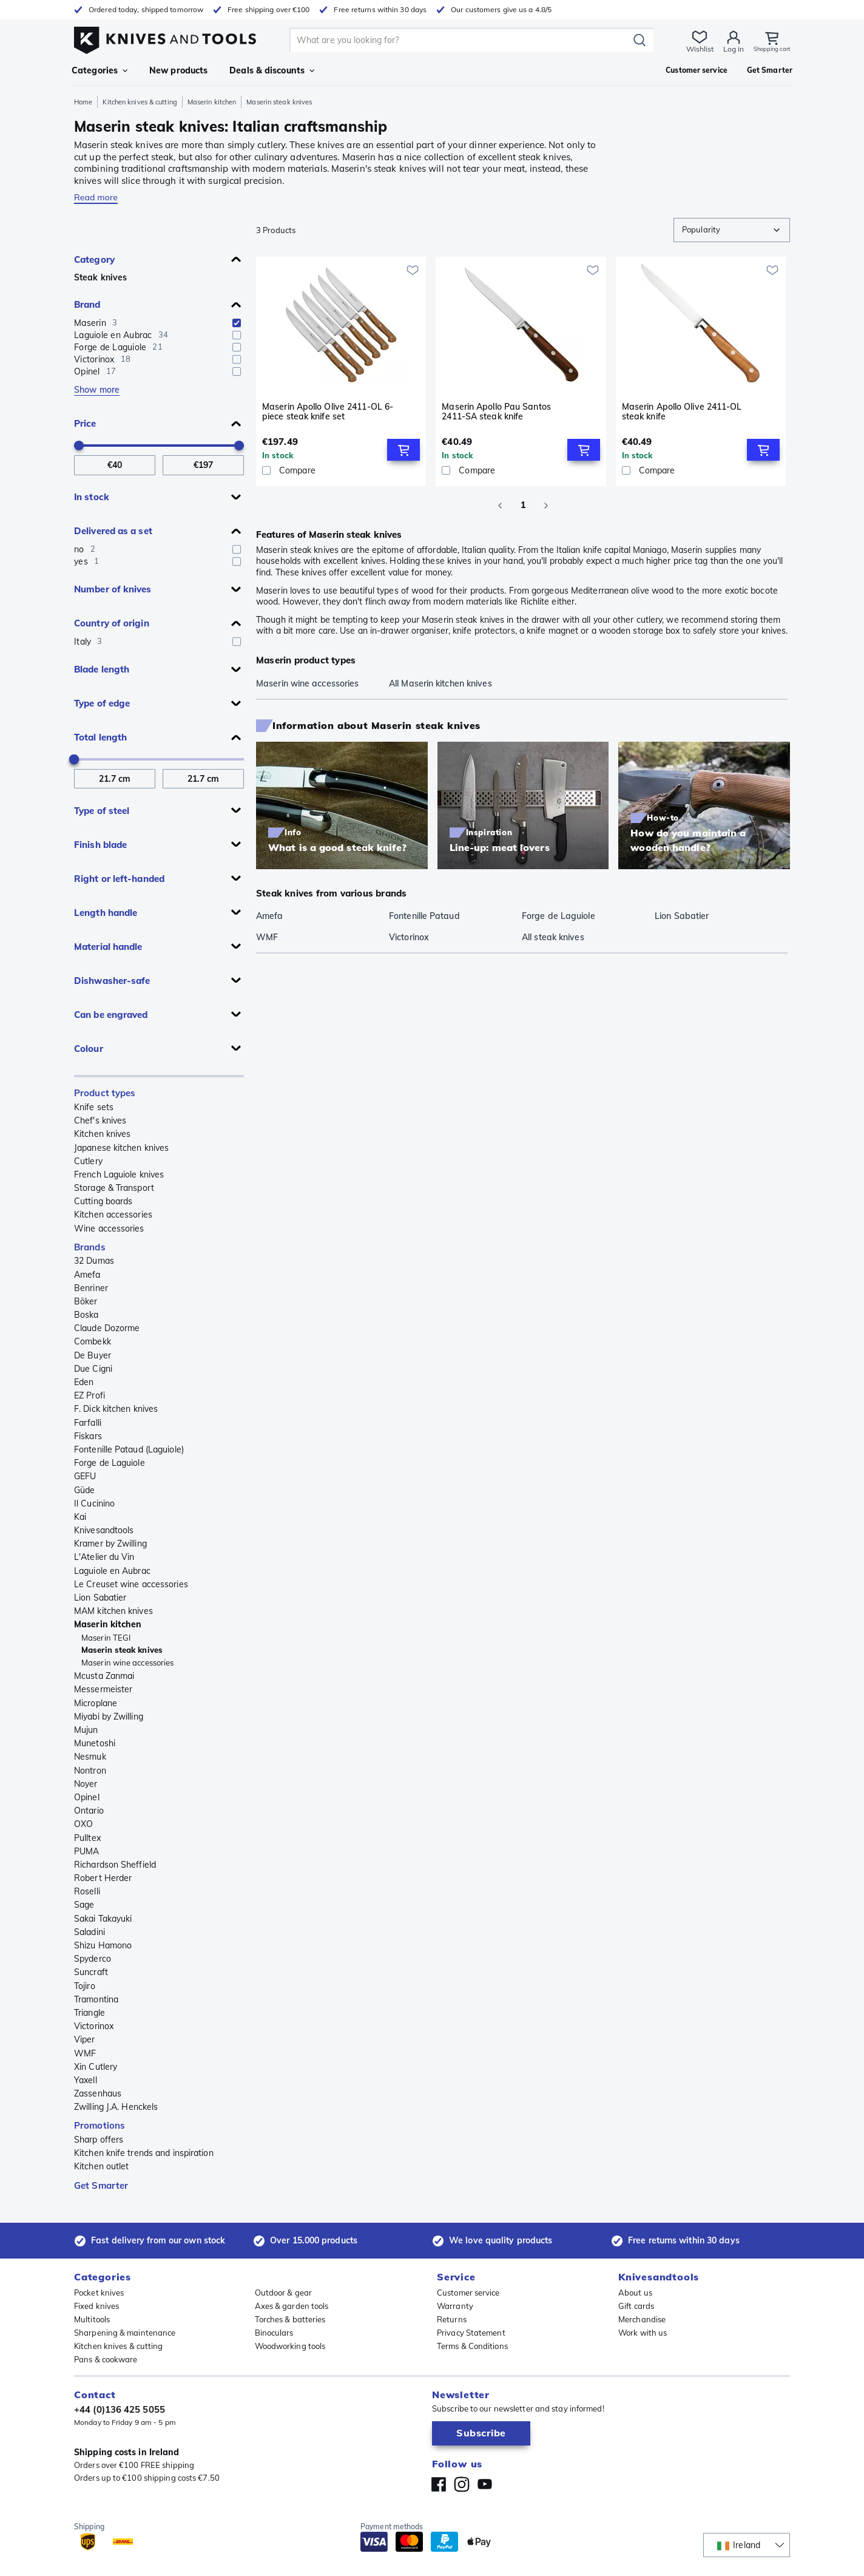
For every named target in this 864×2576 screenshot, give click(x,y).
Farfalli (87, 1422)
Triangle (89, 2012)
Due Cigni (93, 1368)
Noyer (86, 1783)
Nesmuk (90, 1756)
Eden (83, 1382)
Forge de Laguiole (109, 1462)
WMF (85, 2053)
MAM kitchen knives (113, 1610)
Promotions (99, 2125)
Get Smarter (101, 2185)
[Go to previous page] (500, 505)
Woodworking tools (290, 2346)
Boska (86, 1314)
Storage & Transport (114, 1187)
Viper (84, 2039)
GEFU (85, 1476)
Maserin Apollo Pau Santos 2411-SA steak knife (496, 412)
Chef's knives (100, 1120)
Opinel (87, 1797)
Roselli (87, 1891)
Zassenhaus (97, 2093)
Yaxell (85, 2080)
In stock (91, 497)
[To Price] (203, 465)
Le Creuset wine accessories (131, 1584)
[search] (456, 40)
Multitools (92, 2319)
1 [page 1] (523, 505)
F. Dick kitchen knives (116, 1408)
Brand (87, 304)
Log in (724, 48)
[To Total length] (203, 779)
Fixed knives (96, 2306)
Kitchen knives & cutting (140, 102)
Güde (84, 1490)
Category (94, 259)
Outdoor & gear (283, 2292)
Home (83, 102)
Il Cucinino (94, 1503)
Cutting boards (103, 1201)
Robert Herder (103, 1878)
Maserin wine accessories (127, 1662)
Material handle (108, 946)
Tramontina (96, 1999)
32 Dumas (94, 1260)
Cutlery (88, 1161)
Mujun (86, 1729)
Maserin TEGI (105, 1637)
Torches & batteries (290, 2319)
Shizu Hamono (103, 1945)
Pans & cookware (106, 2359)
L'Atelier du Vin (104, 1556)
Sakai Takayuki (103, 1918)
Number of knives (113, 589)
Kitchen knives (102, 1133)
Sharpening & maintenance (124, 2332)
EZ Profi (89, 1395)
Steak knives (100, 277)
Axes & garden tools (292, 2306)
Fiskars (88, 1436)
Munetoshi (94, 1743)
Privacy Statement (471, 2332)
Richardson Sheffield (115, 1864)
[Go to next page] (546, 505)
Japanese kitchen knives (121, 1147)
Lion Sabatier (100, 1597)
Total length (100, 737)
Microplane (95, 1703)
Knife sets (93, 1107)
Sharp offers (98, 2139)
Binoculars (274, 2332)
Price (85, 423)
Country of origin (111, 623)
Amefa (87, 1274)
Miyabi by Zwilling (108, 1716)
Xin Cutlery (95, 2066)
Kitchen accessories (113, 1214)
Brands (90, 1247)
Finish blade (100, 844)
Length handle (105, 912)
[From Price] (115, 465)
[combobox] (731, 230)
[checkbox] (236, 323)
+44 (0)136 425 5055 (119, 2409)
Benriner (91, 1288)
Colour (88, 1048)
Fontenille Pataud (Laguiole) (129, 1449)
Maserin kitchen (212, 102)
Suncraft (91, 1972)
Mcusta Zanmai (104, 1675)
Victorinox (93, 2026)
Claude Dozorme (107, 1328)
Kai (80, 1516)
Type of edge (102, 703)
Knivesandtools (103, 1530)
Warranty (455, 2306)
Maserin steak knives (122, 1650)
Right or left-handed (119, 878)
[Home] (165, 37)
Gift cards (636, 2306)
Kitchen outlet (101, 2166)
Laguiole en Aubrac (112, 1570)
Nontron (90, 1770)
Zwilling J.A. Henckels (116, 2106)
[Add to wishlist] (412, 270)
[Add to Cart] (403, 450)
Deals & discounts (271, 70)
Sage (84, 1904)
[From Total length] (115, 779)
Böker (86, 1301)
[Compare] (341, 470)
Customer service (468, 2292)
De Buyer (92, 1355)
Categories (99, 70)
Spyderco (92, 1958)
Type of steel (101, 810)
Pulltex (87, 1837)
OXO (83, 1823)
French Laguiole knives (119, 1174)
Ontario (89, 1810)
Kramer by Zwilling (110, 1543)
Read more (96, 197)
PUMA (86, 1851)
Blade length (101, 669)
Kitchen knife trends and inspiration (144, 2152)
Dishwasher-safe (112, 980)
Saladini (89, 1932)
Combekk (92, 1341)
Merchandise (642, 2319)
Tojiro (84, 1986)
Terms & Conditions (472, 2346)
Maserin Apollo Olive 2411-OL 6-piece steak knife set (327, 412)
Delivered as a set (113, 531)
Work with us (642, 2332)
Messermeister (103, 1689)
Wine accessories (109, 1228)
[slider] (79, 445)
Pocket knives (99, 2292)
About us (635, 2292)
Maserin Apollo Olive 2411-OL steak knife (682, 412)
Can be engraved (111, 1014)
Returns (452, 2319)
